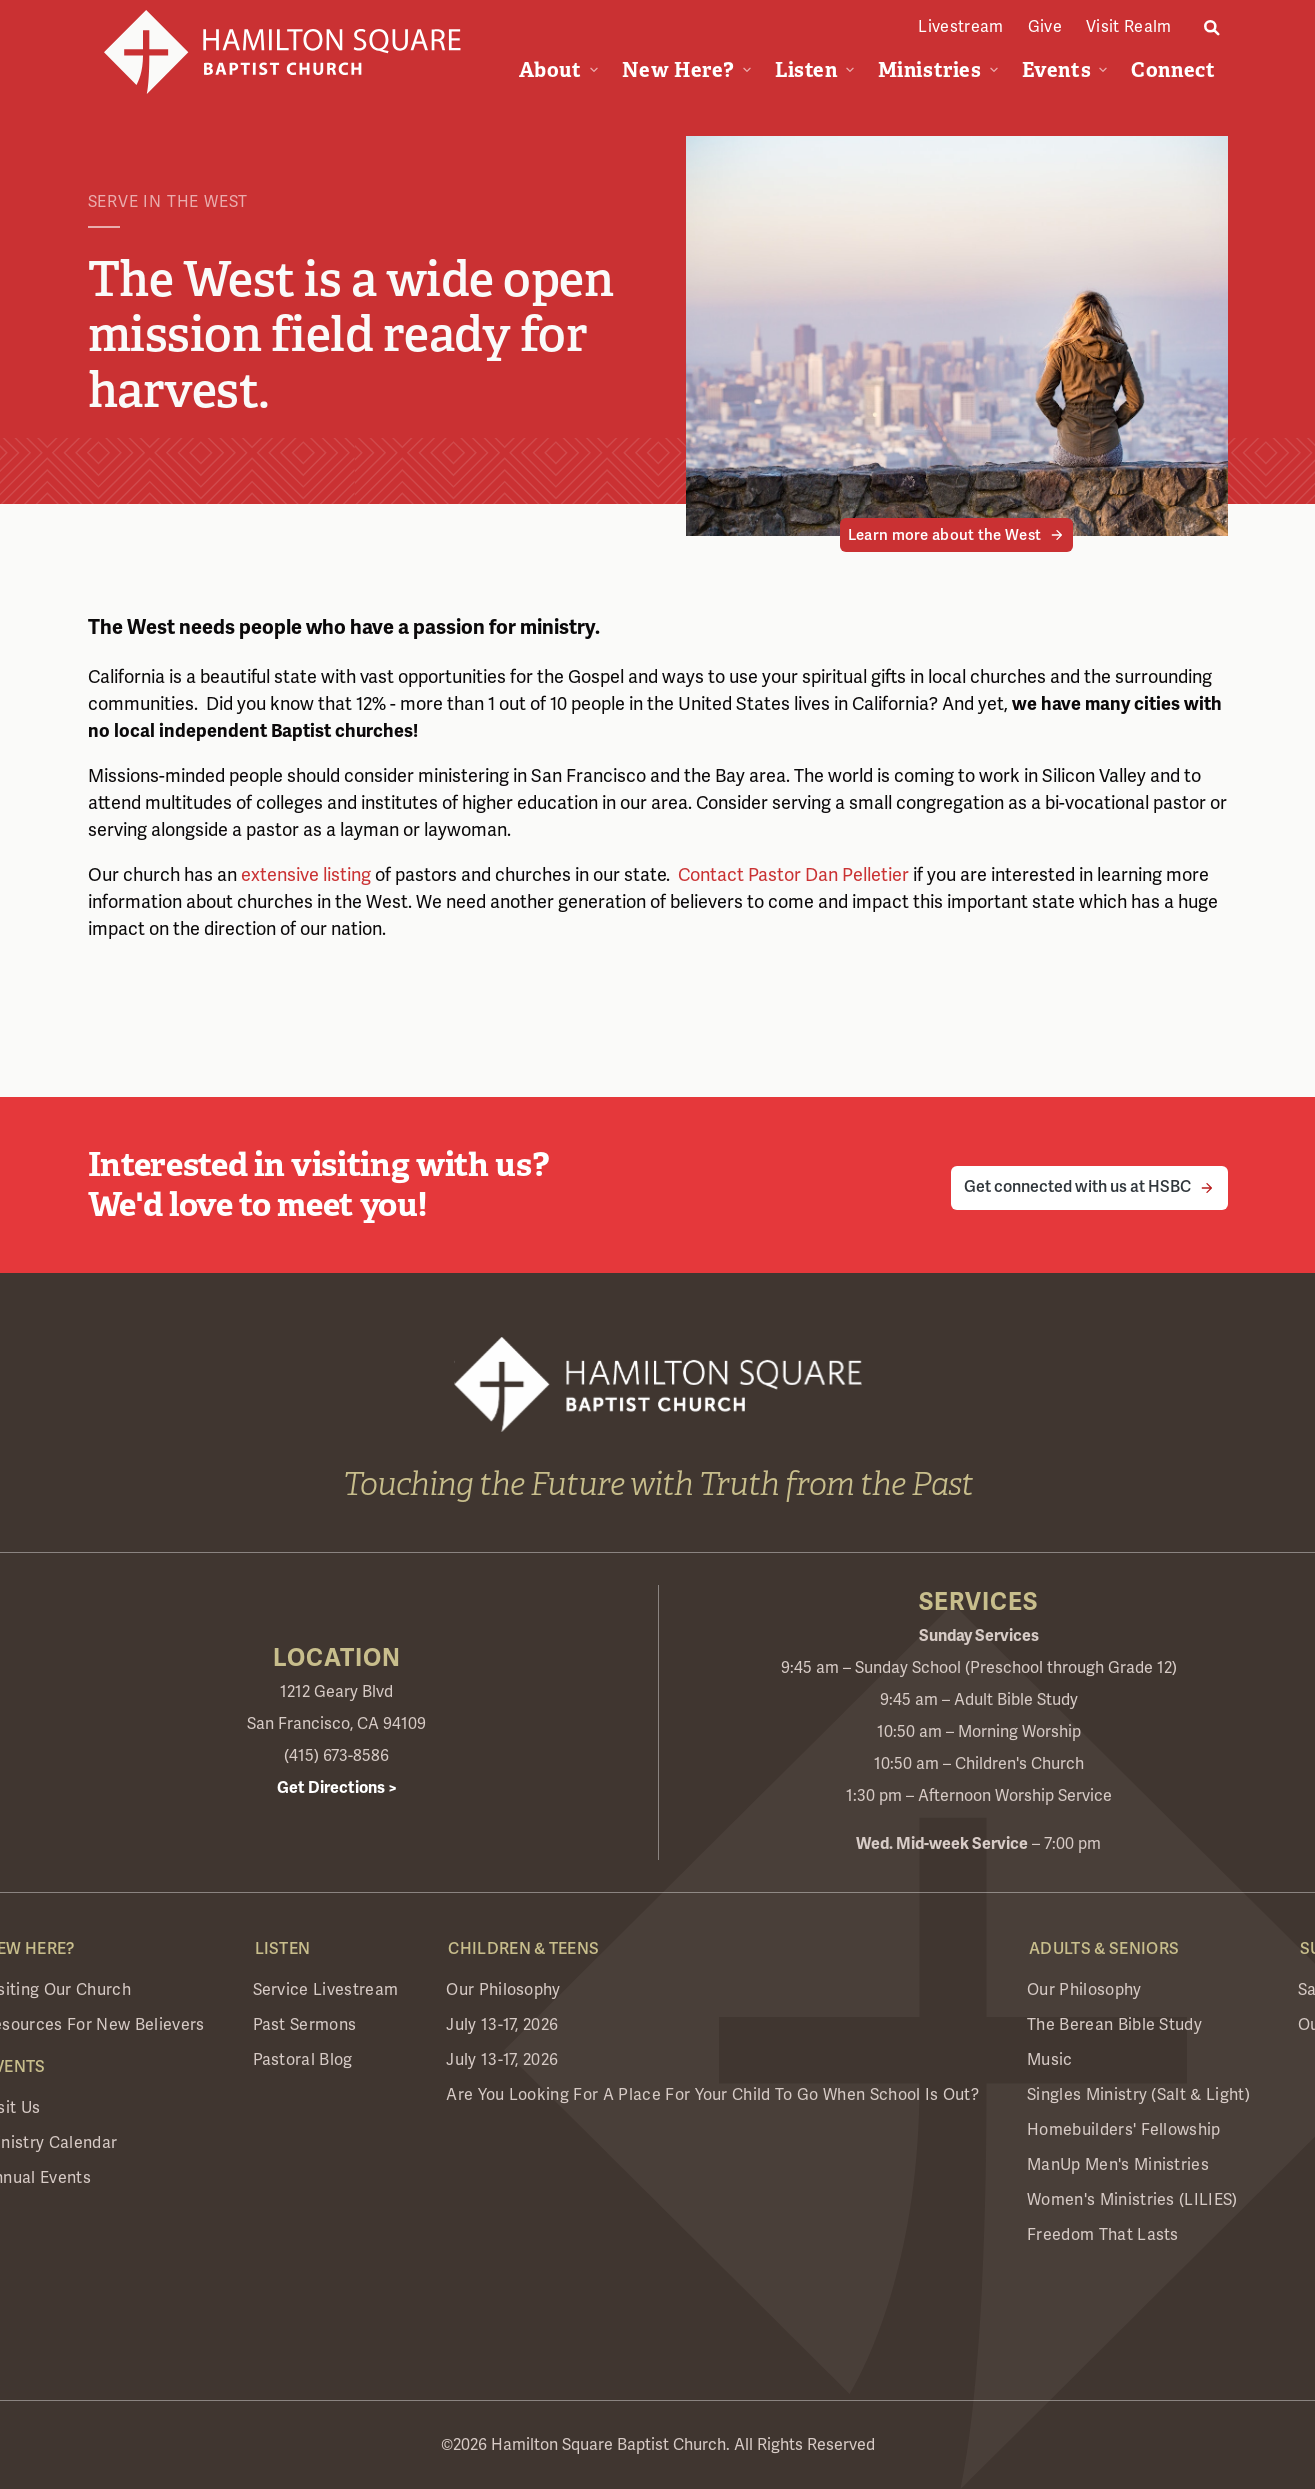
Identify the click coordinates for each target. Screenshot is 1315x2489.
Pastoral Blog (303, 2060)
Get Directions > (337, 1788)
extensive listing (306, 875)
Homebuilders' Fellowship (1124, 2130)
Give (1045, 27)
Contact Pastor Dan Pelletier (791, 875)
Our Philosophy (503, 1990)
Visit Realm (1129, 27)
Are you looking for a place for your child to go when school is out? (712, 2095)
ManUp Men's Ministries (1118, 2165)
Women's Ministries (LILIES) (1132, 2200)
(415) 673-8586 (336, 1756)
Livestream (960, 27)
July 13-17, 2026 (502, 2025)
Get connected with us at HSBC (1077, 1187)
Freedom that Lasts (1103, 2235)
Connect (1173, 70)
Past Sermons (305, 2025)
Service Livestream (326, 1990)
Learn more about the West (945, 535)
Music (1050, 2060)
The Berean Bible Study (1114, 2025)
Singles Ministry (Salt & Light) (1138, 2095)
